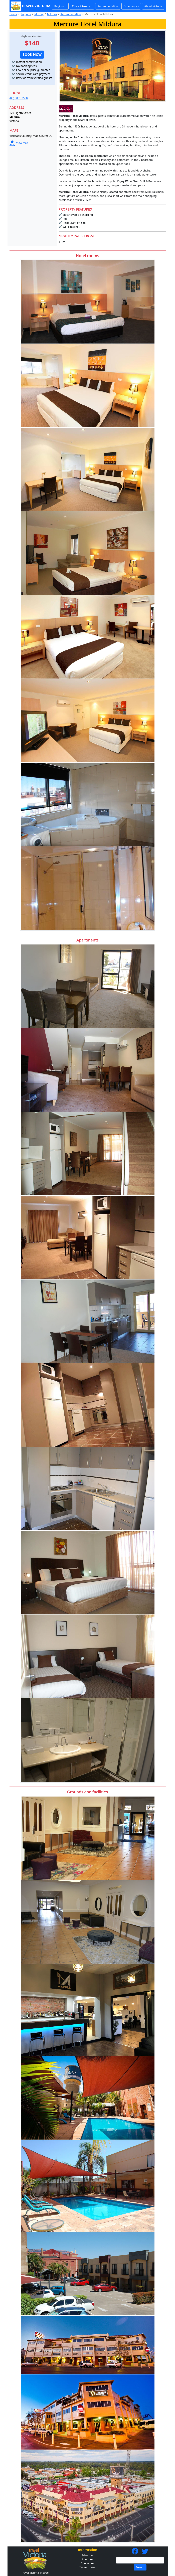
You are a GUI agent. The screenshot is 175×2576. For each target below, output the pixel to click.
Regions (26, 14)
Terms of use (87, 2567)
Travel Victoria (30, 6)
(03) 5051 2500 (19, 98)
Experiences (131, 6)
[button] (32, 55)
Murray (38, 14)
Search (140, 2567)
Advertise (87, 2555)
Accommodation (107, 6)
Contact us (87, 2563)
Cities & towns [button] (81, 6)
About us (87, 2559)
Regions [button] (59, 6)
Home (13, 14)
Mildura (52, 14)
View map (19, 143)
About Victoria (153, 6)
